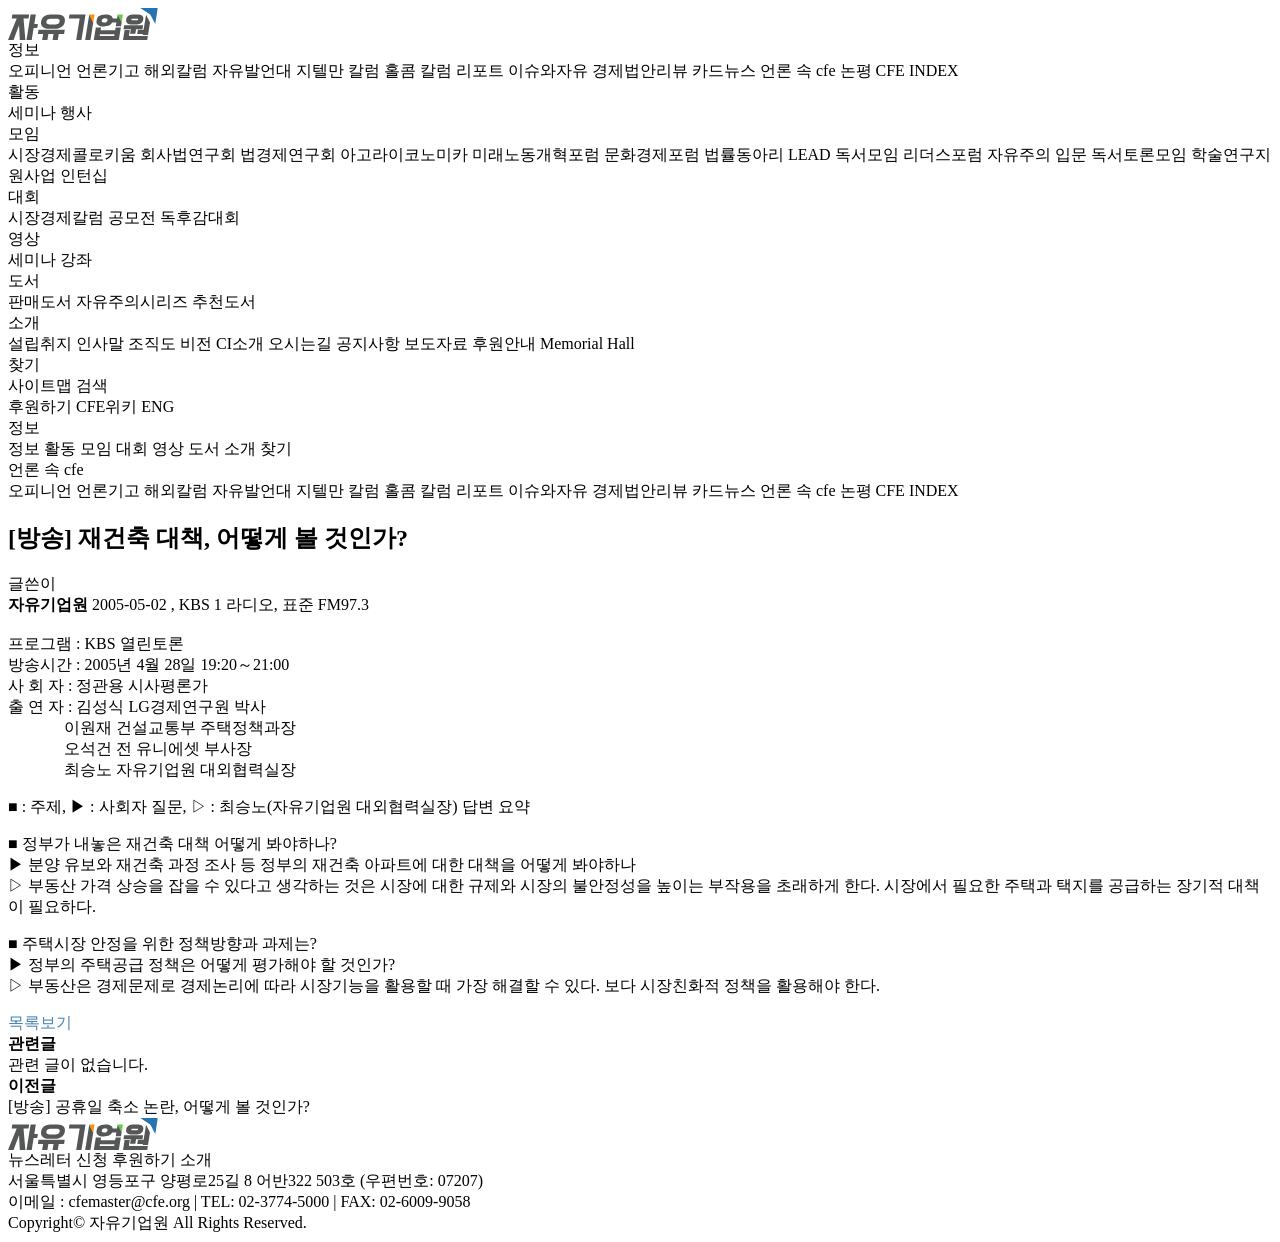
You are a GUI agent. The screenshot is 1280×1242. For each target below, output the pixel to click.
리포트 (482, 70)
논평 (858, 70)
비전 (198, 343)
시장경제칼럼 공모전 (84, 217)
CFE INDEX (917, 70)
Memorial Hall (587, 343)
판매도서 (42, 301)
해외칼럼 (178, 70)
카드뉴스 (726, 70)
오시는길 (302, 343)
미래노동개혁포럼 (538, 154)
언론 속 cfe (800, 70)
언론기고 (110, 70)
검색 (92, 385)
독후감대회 (200, 217)
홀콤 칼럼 (420, 70)
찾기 (24, 364)
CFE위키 (106, 406)
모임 (24, 133)
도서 (24, 280)
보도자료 (438, 343)
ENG (157, 406)
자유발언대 (254, 70)
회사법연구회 (190, 154)
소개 (24, 322)
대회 (24, 196)
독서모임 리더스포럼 (911, 154)
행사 (76, 112)
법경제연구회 (290, 154)
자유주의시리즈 (134, 301)
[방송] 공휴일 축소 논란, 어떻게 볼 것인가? (159, 1106)
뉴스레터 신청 (58, 1159)
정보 (24, 49)
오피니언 (42, 70)
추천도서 (224, 301)
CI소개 (242, 343)
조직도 (154, 343)
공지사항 (370, 343)
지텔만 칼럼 (340, 70)
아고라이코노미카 (406, 154)
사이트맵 (42, 385)
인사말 (102, 343)
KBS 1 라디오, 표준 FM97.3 (274, 604)
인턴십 (84, 175)
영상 (24, 238)
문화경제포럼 (654, 154)
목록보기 (40, 1022)
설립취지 (42, 343)
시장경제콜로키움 (74, 154)
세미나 (34, 112)
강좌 (76, 259)
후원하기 (40, 406)
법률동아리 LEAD (769, 154)
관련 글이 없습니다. (78, 1064)
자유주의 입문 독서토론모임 (1089, 154)
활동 (24, 91)
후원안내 (506, 343)
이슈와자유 (550, 70)
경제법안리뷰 (642, 70)
